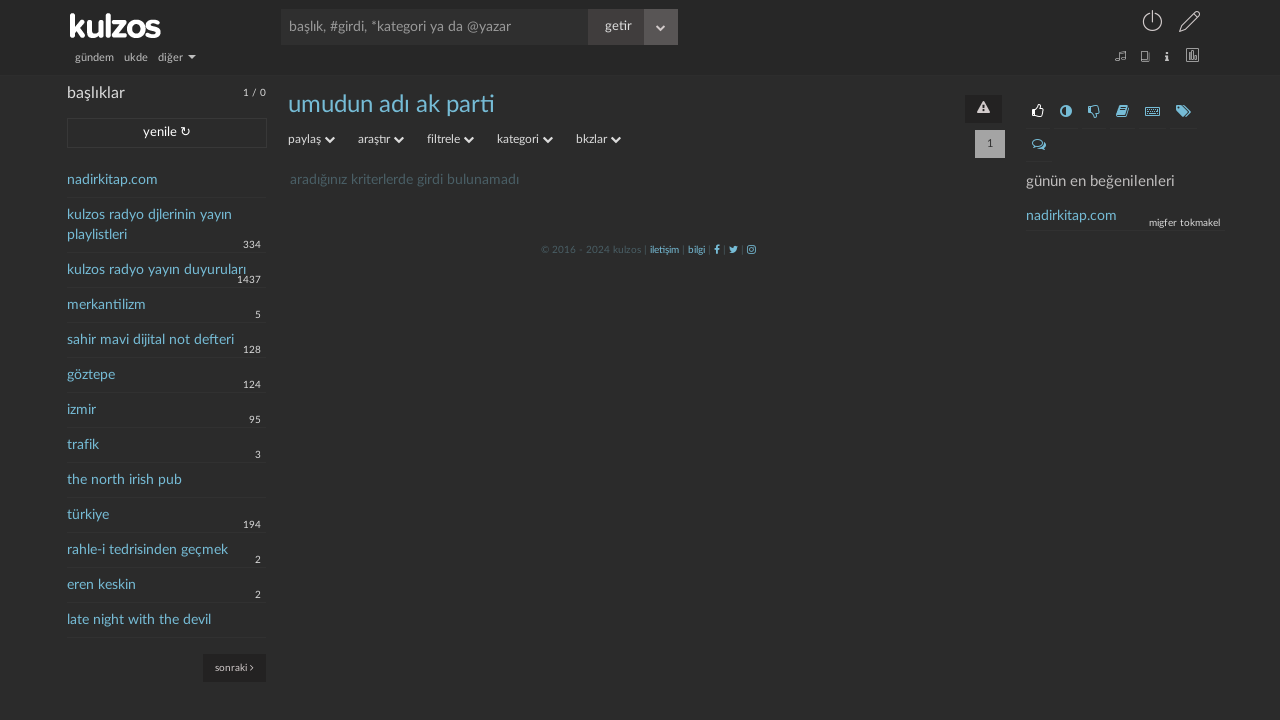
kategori (525, 139)
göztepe (91, 375)
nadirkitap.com (112, 180)
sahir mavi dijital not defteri (150, 340)
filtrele (450, 139)
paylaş (311, 139)
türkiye (88, 515)
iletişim (664, 250)
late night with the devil (139, 620)
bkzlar (598, 139)
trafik (83, 445)
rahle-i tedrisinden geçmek (147, 550)
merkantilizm (106, 305)
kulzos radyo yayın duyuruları (156, 270)
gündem (94, 57)
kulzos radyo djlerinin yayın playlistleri (149, 225)
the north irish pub (124, 480)
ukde (136, 57)
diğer (177, 57)
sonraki (234, 667)
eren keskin (101, 585)
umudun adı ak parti (391, 105)
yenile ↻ (167, 132)
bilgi (696, 250)
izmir (81, 410)
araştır (381, 139)
